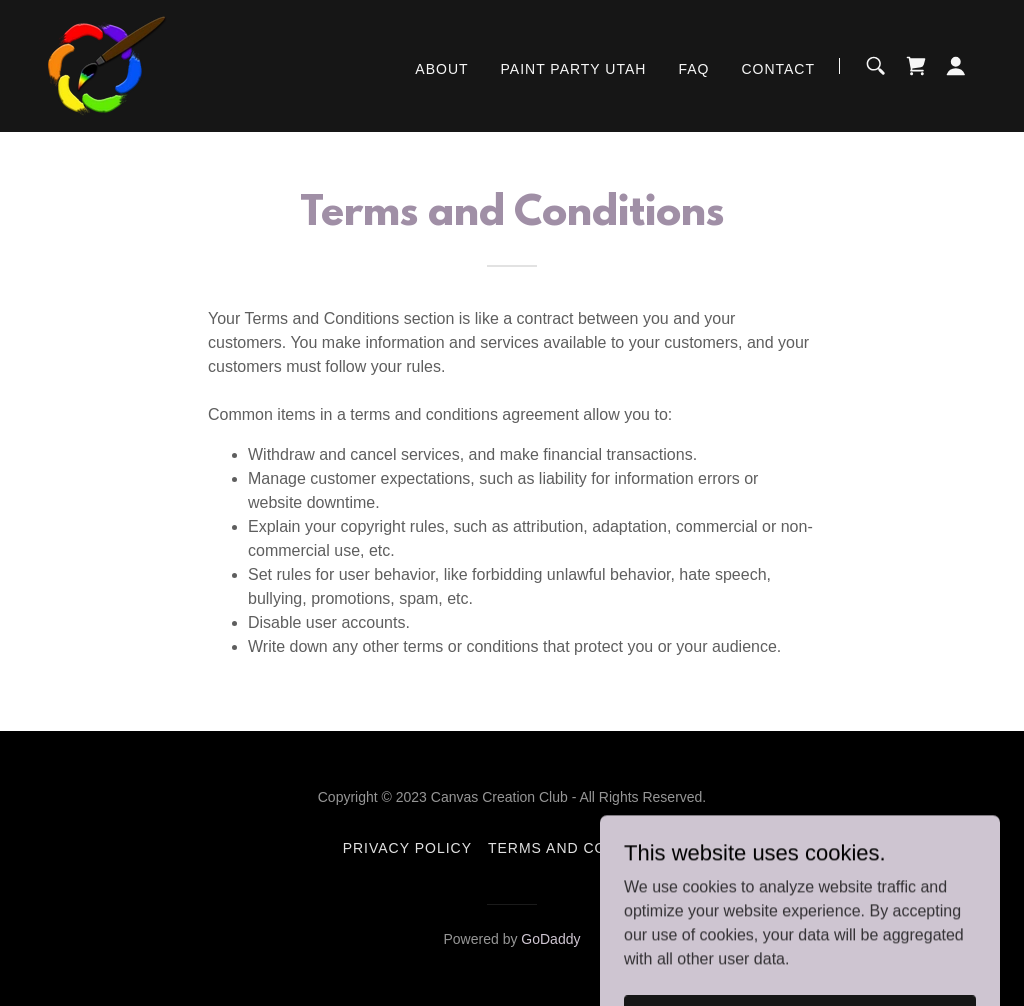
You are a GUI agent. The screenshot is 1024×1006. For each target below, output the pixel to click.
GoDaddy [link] (550, 939)
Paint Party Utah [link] (574, 69)
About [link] (441, 69)
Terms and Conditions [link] (584, 848)
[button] (956, 66)
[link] (107, 64)
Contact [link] (778, 69)
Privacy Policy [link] (407, 848)
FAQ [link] (693, 69)
